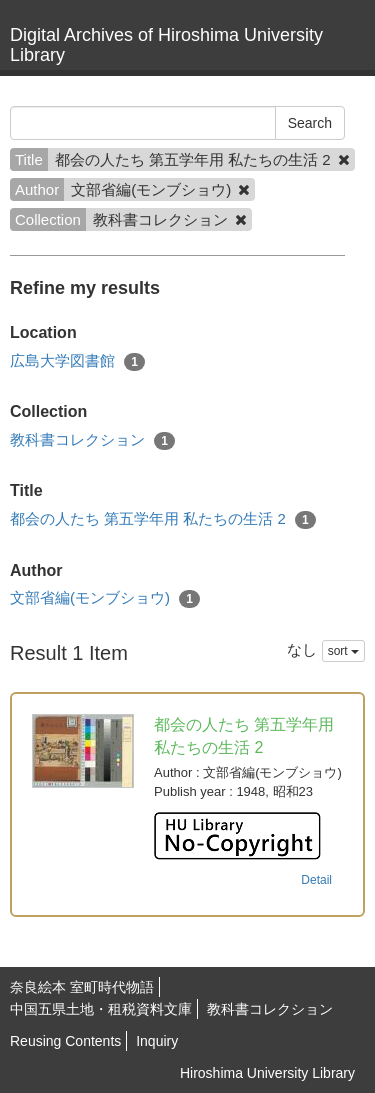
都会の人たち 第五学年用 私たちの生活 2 (163, 519)
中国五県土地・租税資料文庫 (101, 1009)
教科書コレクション (92, 440)
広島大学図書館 (77, 361)
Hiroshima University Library (267, 1073)
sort (343, 651)
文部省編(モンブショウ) (105, 598)
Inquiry (157, 1041)
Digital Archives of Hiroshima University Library (166, 45)
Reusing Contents (65, 1041)
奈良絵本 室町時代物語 (82, 987)
